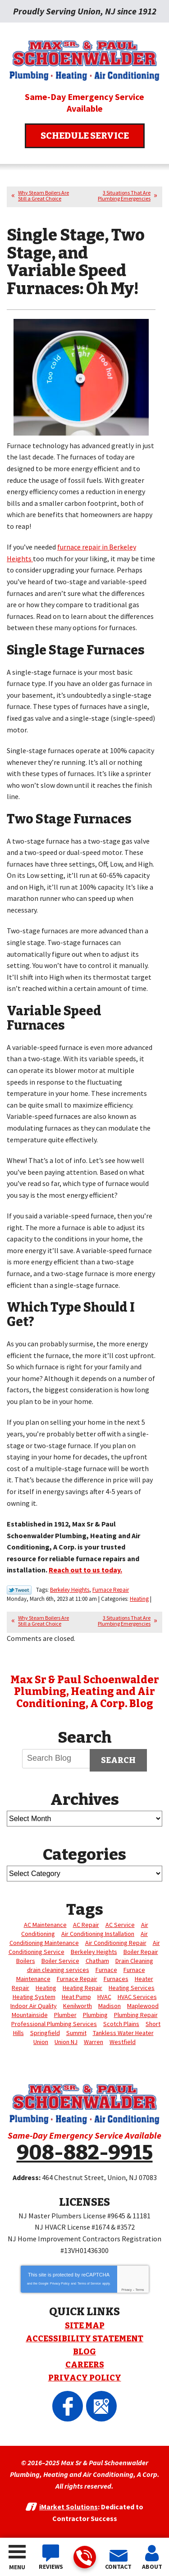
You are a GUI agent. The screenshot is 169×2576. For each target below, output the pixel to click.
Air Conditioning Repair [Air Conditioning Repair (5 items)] (115, 1943)
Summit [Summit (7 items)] (76, 2033)
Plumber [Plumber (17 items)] (65, 2015)
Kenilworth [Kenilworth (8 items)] (77, 2006)
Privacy (126, 2289)
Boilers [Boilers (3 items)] (25, 1961)
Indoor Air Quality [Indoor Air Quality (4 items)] (33, 2006)
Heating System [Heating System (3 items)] (34, 1997)
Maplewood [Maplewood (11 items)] (143, 2006)
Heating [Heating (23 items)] (46, 1988)
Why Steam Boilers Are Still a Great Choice (43, 195)
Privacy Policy (60, 2283)
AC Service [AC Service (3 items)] (120, 1925)
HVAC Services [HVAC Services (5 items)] (137, 1997)
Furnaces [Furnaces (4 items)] (116, 1979)
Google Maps (101, 2406)
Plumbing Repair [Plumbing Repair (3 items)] (136, 2015)
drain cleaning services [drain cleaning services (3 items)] (58, 1970)
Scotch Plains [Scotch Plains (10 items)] (121, 2024)
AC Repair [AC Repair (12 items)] (86, 1925)
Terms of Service (89, 2283)
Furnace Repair (110, 1590)
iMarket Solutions (68, 2506)
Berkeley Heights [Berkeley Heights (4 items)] (94, 1952)
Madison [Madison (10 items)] (109, 2006)
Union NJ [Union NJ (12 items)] (66, 2042)
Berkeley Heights (69, 1590)
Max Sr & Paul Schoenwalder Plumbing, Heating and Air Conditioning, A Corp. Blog (84, 1691)
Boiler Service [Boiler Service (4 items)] (60, 1961)
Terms (140, 2289)
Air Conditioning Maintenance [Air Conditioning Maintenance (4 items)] (78, 1938)
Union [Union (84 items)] (40, 2042)
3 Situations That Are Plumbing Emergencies (124, 195)
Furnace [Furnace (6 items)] (106, 1970)
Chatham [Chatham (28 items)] (97, 1961)
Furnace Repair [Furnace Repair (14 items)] (77, 1979)
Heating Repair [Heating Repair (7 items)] (82, 1988)
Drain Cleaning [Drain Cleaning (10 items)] (134, 1961)
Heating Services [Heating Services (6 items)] (132, 1988)
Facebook (67, 2406)
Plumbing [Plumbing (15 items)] (95, 2015)
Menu (17, 2567)
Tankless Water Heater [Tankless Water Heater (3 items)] (123, 2033)
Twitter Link (19, 1590)
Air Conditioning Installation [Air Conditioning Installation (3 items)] (97, 1934)
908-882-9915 (84, 2558)
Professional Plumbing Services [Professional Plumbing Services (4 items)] (54, 2024)
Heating (139, 1599)
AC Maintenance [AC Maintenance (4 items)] (45, 1925)
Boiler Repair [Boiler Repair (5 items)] (140, 1952)
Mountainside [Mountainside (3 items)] (30, 2015)
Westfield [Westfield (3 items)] (123, 2042)
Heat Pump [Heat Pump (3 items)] (76, 1997)
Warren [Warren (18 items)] (93, 2042)
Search (118, 1760)
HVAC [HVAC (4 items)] (104, 1997)
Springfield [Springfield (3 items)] (45, 2033)
